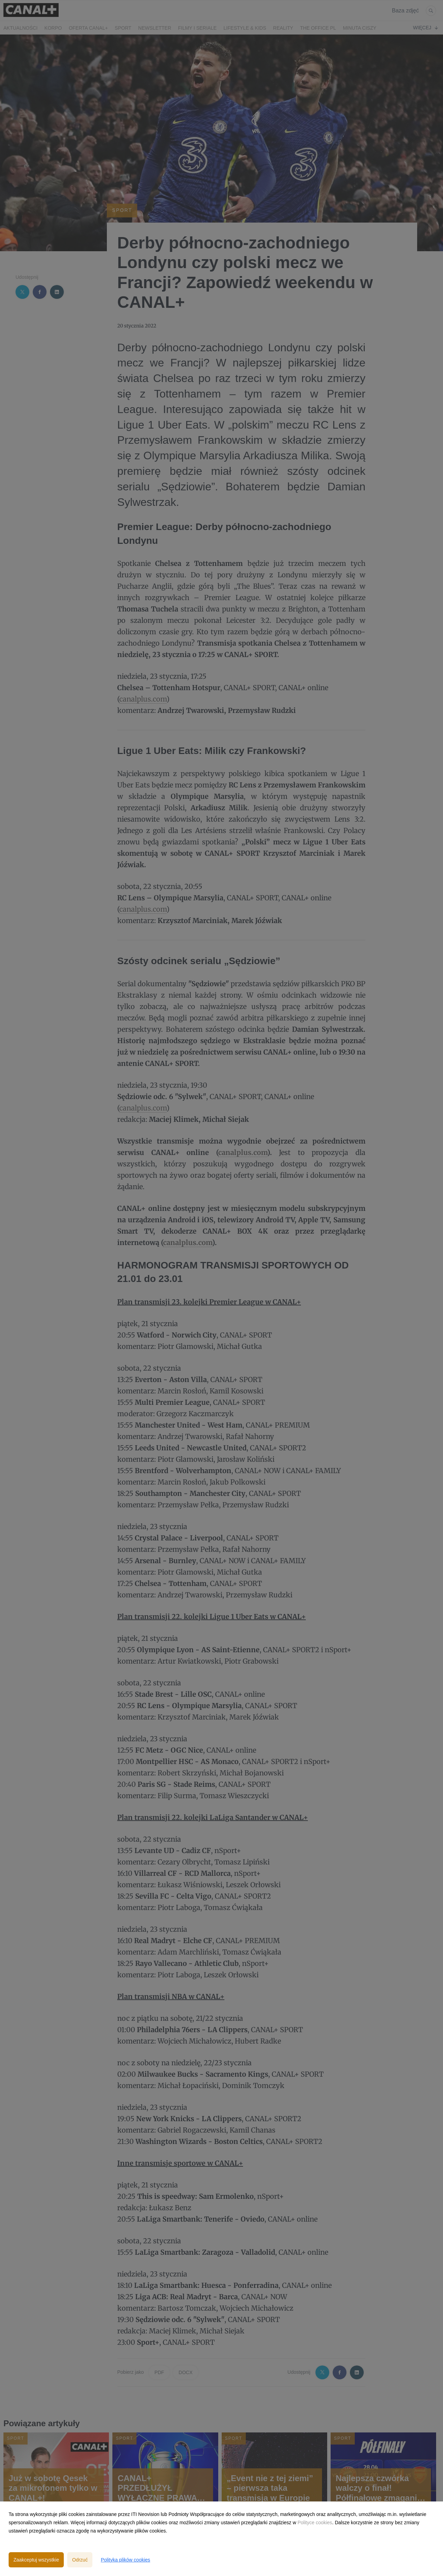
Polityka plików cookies (125, 2560)
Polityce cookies (315, 2522)
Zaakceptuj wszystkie (36, 2560)
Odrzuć (80, 2560)
